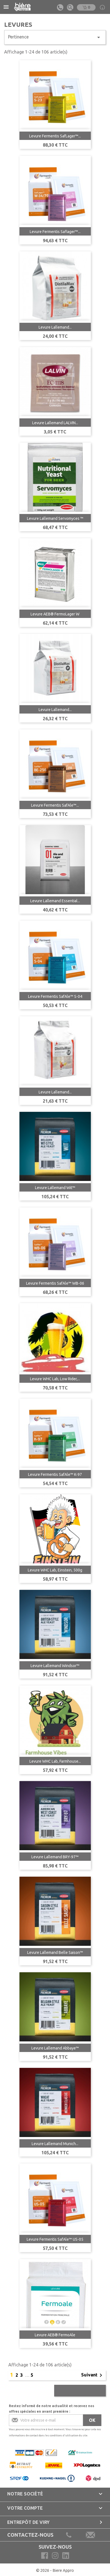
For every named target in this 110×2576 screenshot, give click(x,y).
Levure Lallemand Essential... (55, 901)
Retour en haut (80, 2390)
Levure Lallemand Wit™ (55, 1187)
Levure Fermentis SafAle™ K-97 (55, 1474)
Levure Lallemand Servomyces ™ (55, 518)
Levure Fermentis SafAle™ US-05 (55, 2239)
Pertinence (55, 37)
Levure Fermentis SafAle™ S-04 (55, 996)
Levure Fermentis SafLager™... (55, 136)
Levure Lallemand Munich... (55, 2143)
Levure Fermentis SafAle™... (55, 805)
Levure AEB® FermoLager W (55, 614)
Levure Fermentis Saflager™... (55, 231)
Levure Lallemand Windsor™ (55, 1665)
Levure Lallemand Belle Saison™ (55, 1952)
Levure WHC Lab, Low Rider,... (55, 1379)
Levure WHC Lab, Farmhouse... (55, 1761)
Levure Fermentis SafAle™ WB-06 (55, 1283)
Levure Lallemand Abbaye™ (55, 2048)
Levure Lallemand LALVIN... (55, 423)
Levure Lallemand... (55, 327)
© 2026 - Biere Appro (55, 2570)
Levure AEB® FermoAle (55, 2335)
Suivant (92, 2375)
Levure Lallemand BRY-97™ (55, 1857)
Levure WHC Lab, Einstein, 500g (55, 1570)
